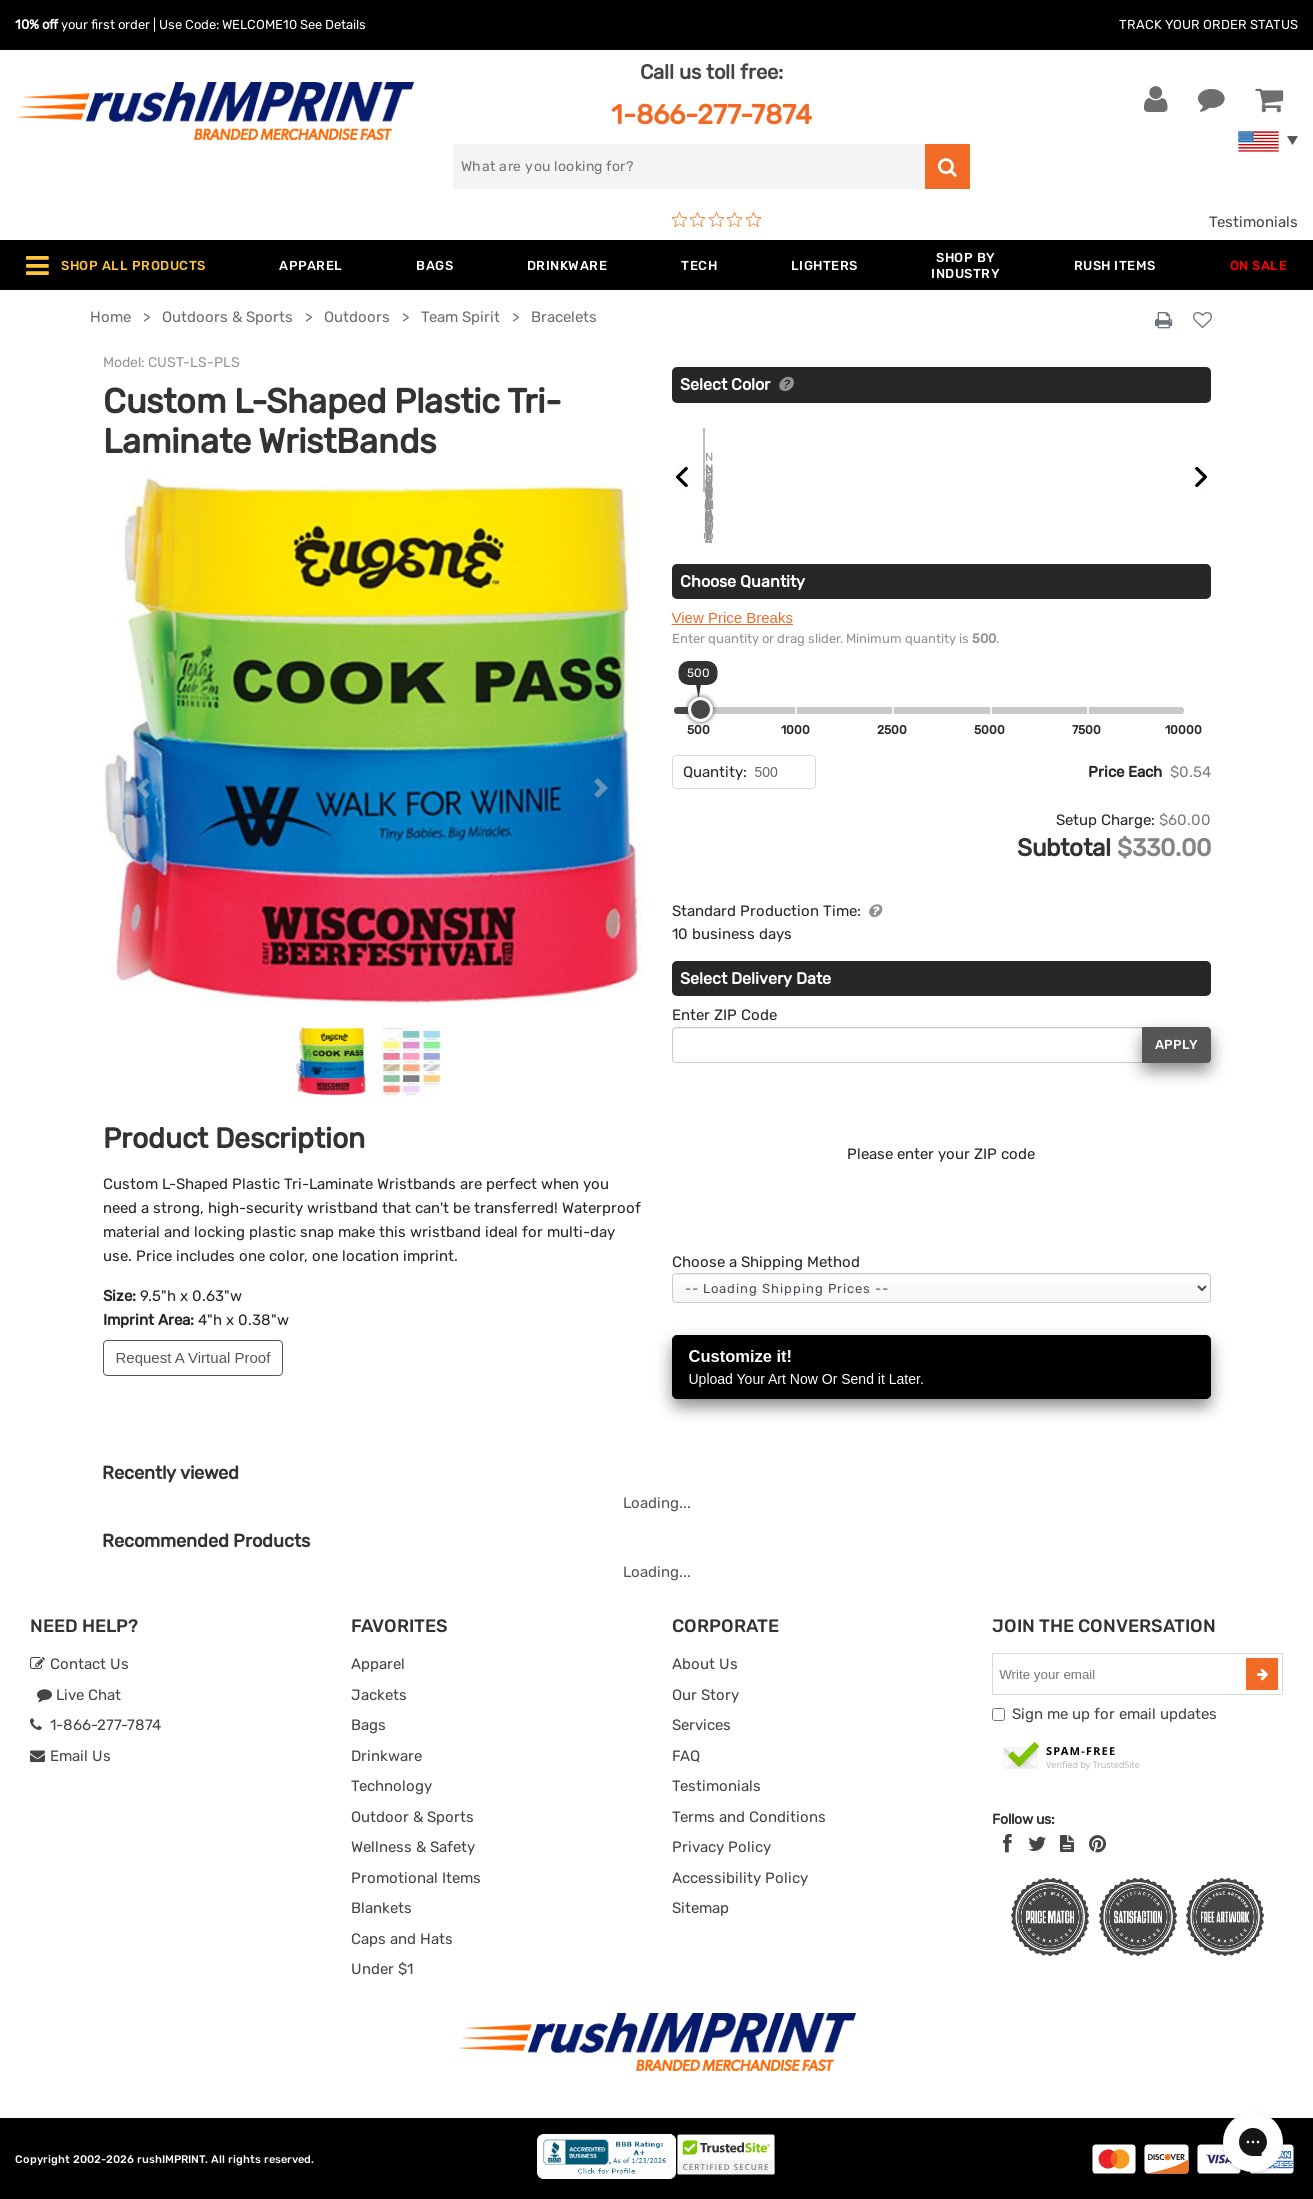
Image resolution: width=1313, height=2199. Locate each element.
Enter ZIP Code (724, 1015)
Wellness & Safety (413, 1847)
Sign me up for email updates (1114, 1714)
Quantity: (715, 772)
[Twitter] (1037, 1844)
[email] (1121, 1674)
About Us (705, 1664)
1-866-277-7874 (711, 114)
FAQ (686, 1756)
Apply (1176, 1044)
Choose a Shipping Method (766, 1262)
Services (701, 1725)
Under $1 (382, 1969)
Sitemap (700, 1908)
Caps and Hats (402, 1939)
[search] (689, 166)
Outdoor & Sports (412, 1817)
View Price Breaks (732, 617)
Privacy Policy (721, 1847)
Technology (391, 1786)
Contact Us (79, 1664)
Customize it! (941, 1368)
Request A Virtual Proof (193, 1357)
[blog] (1067, 1844)
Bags (368, 1725)
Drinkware (386, 1756)
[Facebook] (1007, 1844)
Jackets (379, 1695)
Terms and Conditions (749, 1817)
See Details (333, 24)
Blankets (381, 1908)
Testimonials (1253, 222)
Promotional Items (416, 1878)
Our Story (705, 1695)
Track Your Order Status (1208, 24)
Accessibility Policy (740, 1878)
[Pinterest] (1097, 1844)
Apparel (378, 1664)
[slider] (700, 709)
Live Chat (78, 1695)
